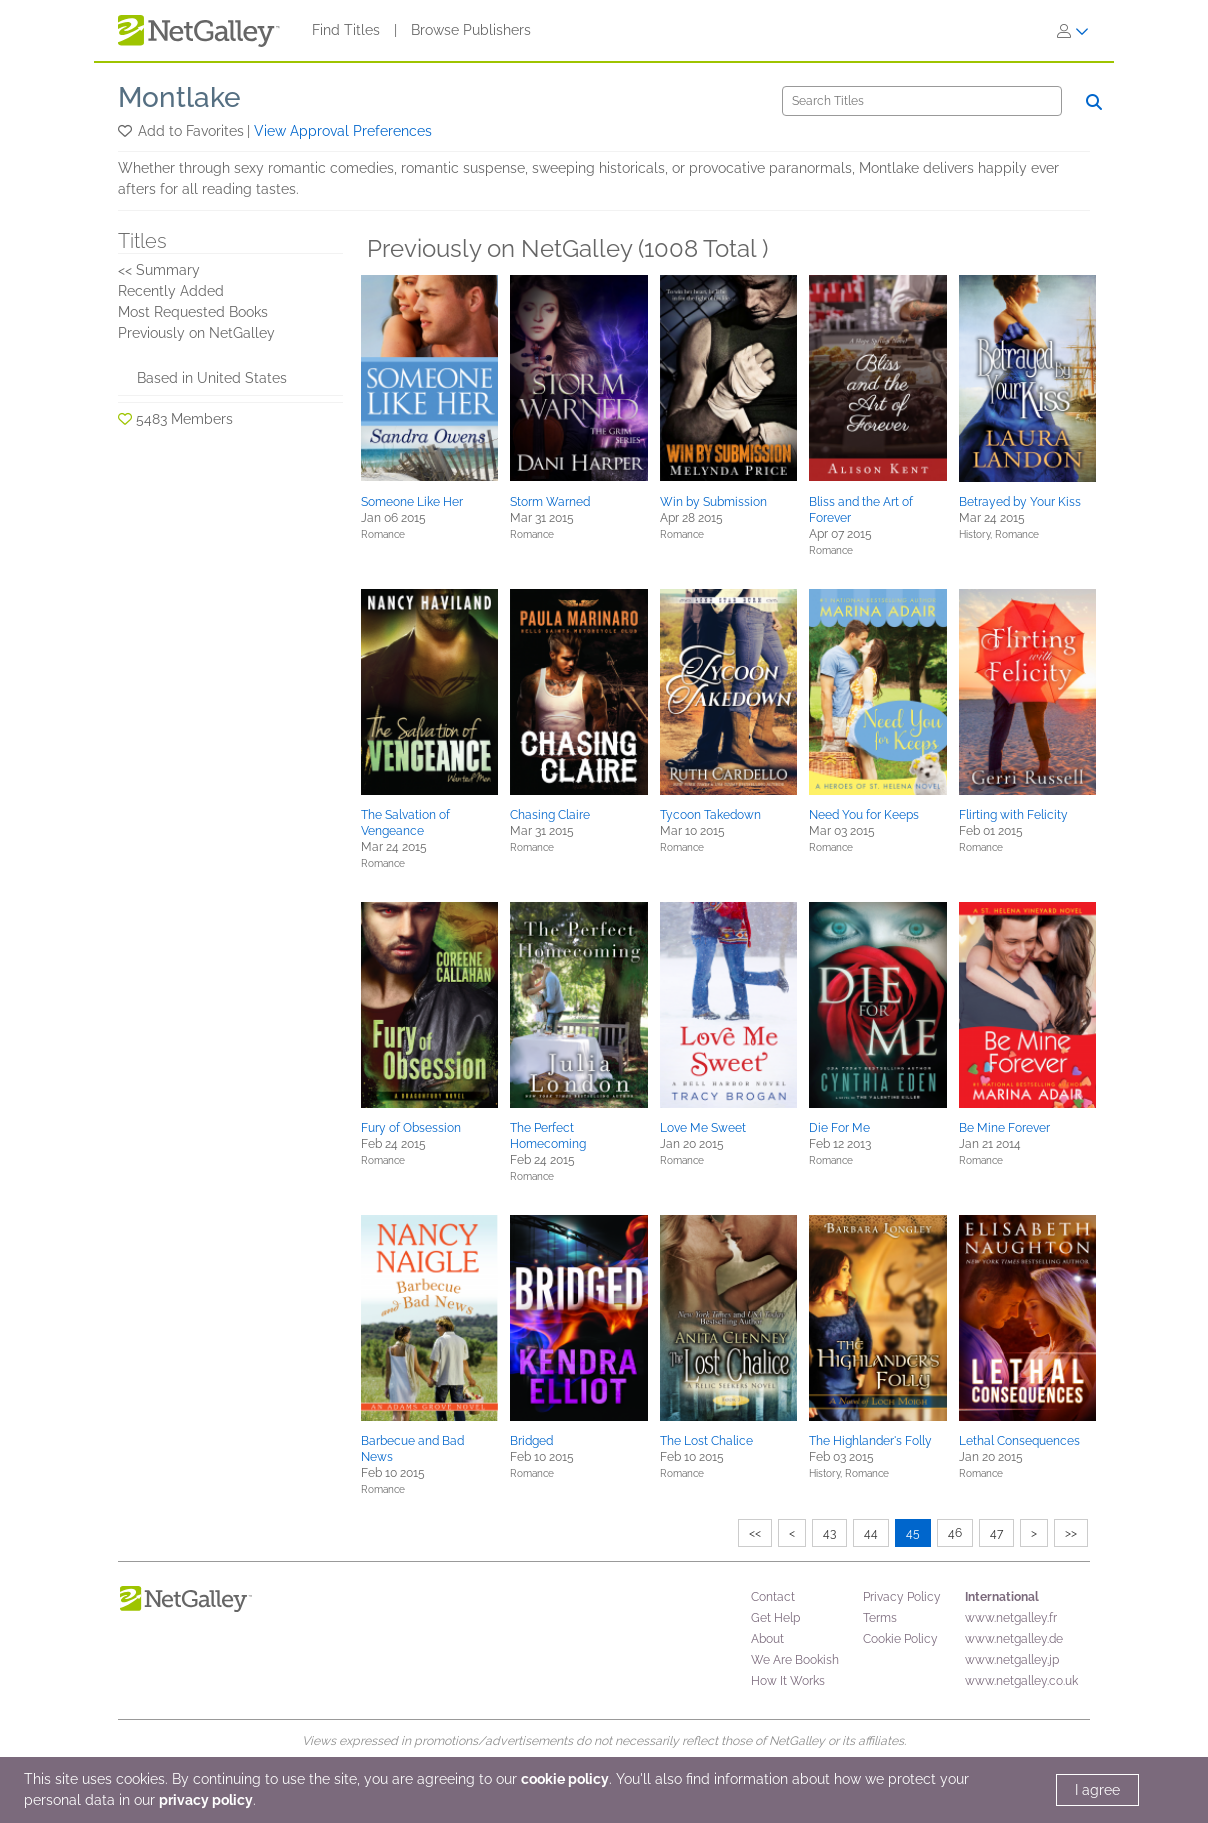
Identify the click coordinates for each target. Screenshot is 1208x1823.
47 (996, 1533)
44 (871, 1533)
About (767, 1639)
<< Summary (159, 270)
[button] (126, 131)
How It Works (788, 1681)
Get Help (775, 1618)
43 (829, 1533)
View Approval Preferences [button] (343, 131)
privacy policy (206, 1800)
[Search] (922, 101)
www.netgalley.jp (1012, 1660)
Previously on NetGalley (196, 333)
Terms (880, 1618)
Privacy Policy (902, 1597)
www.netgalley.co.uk (1021, 1681)
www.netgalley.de (1014, 1639)
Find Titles (346, 30)
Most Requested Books (193, 312)
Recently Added (171, 291)
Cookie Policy (900, 1639)
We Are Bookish (795, 1660)
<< (755, 1533)
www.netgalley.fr (1011, 1618)
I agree (1097, 1790)
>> (1071, 1533)
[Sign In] (1073, 31)
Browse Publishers (471, 30)
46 (955, 1533)
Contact (773, 1597)
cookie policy (565, 1779)
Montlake (179, 97)
